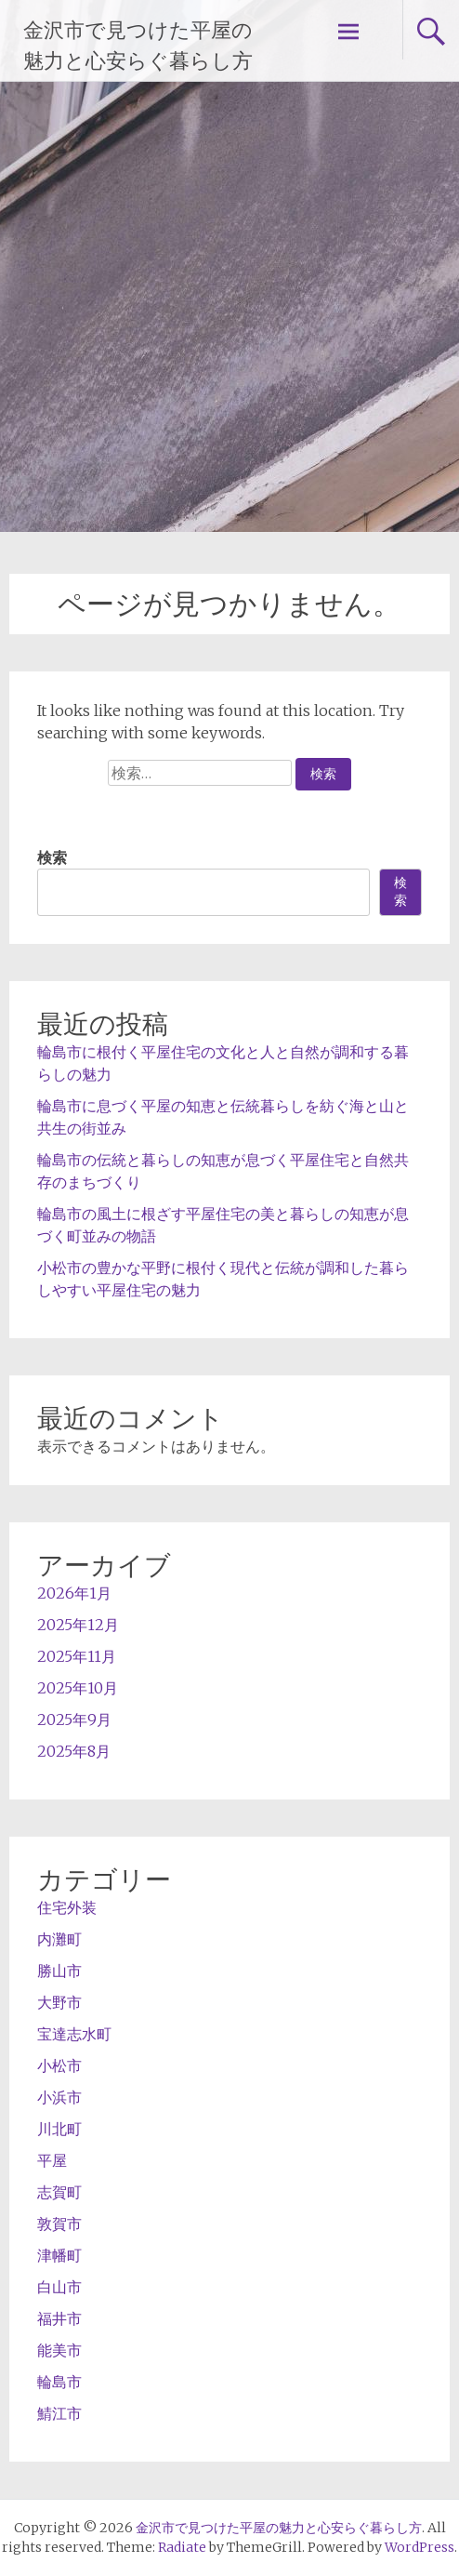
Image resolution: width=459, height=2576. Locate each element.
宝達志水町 (74, 2034)
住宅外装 (67, 1907)
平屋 (52, 2160)
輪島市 (59, 2381)
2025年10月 (77, 1688)
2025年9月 (74, 1719)
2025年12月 (78, 1624)
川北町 (59, 2128)
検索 (52, 857)
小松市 (59, 2065)
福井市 (59, 2318)
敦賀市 (59, 2223)
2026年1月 (74, 1593)
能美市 (59, 2350)
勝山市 (59, 1970)
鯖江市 (59, 2413)
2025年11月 (76, 1656)
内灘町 (59, 1939)
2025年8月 (74, 1751)
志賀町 (59, 2192)
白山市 (59, 2286)
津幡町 (59, 2255)
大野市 (59, 2002)
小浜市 (59, 2097)
